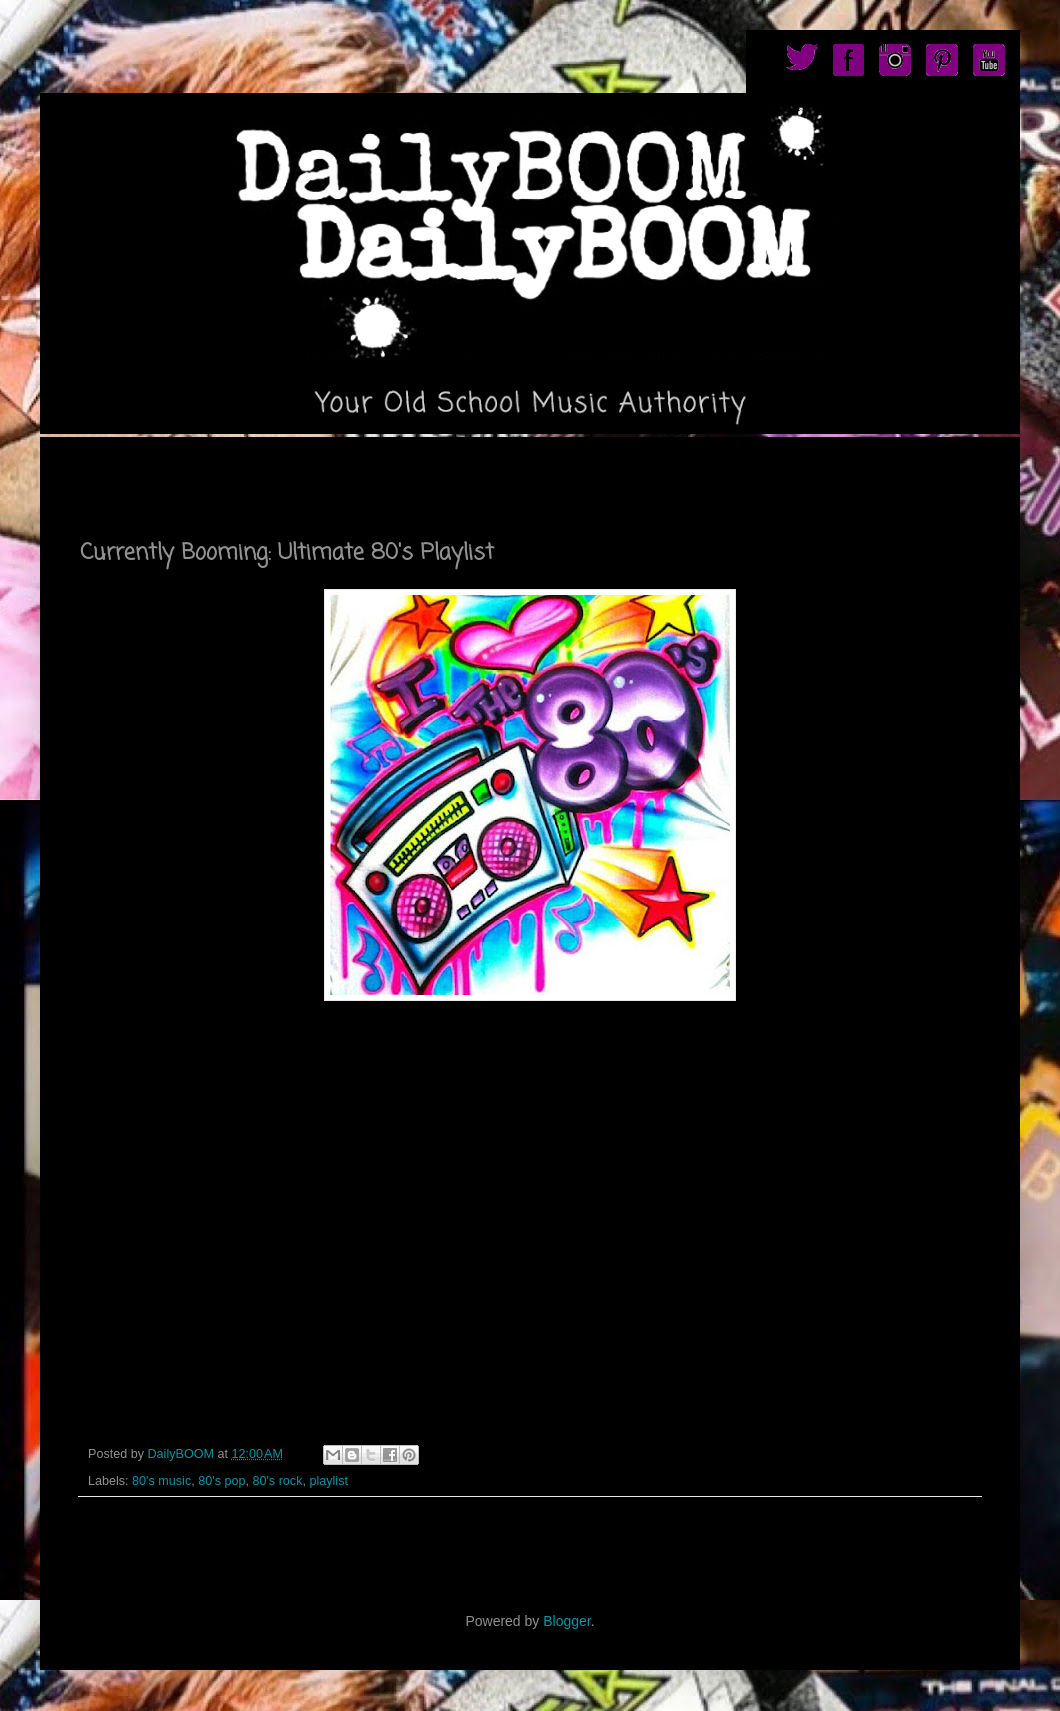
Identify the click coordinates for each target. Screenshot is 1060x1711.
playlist (328, 1481)
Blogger (566, 1621)
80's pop (221, 1481)
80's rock (277, 1481)
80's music (161, 1481)
